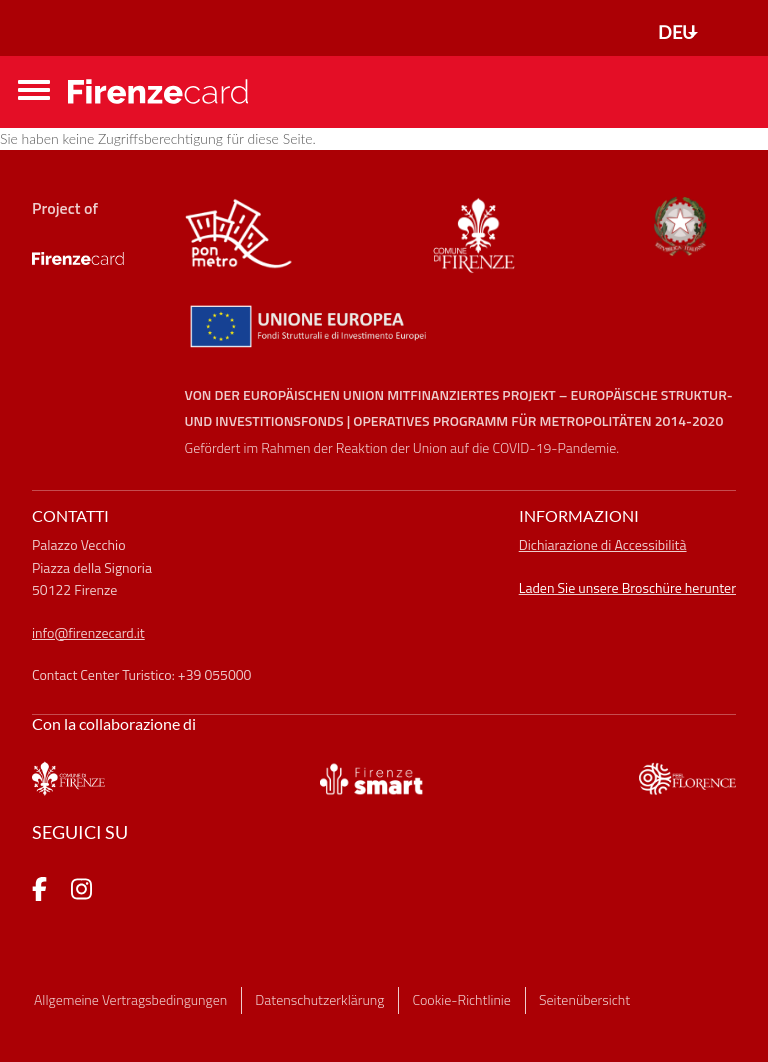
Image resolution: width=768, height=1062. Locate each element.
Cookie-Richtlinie (462, 999)
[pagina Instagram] (81, 892)
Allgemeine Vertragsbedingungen (130, 999)
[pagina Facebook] (39, 892)
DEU (676, 32)
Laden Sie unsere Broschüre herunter (627, 587)
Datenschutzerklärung (319, 999)
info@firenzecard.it (88, 632)
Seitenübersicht (584, 999)
